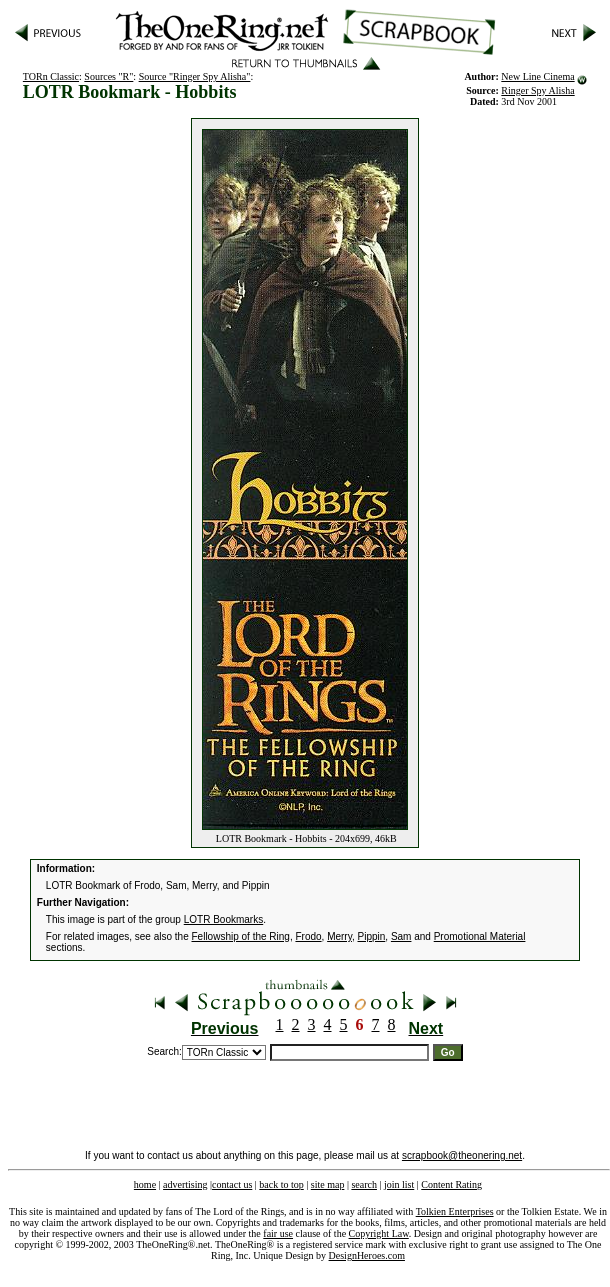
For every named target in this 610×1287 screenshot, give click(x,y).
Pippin (372, 936)
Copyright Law (379, 1233)
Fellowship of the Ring (241, 936)
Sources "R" (108, 76)
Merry (339, 936)
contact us (232, 1184)
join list (399, 1184)
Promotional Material (480, 936)
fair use (278, 1233)
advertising (185, 1184)
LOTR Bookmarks (223, 919)
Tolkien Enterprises (455, 1211)
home (145, 1184)
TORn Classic (51, 76)
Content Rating (451, 1184)
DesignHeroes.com (367, 1255)
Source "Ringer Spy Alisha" (195, 76)
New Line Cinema (537, 76)
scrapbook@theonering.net (462, 1155)
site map (328, 1184)
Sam (401, 936)
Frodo (308, 936)
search (364, 1184)
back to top (281, 1184)
